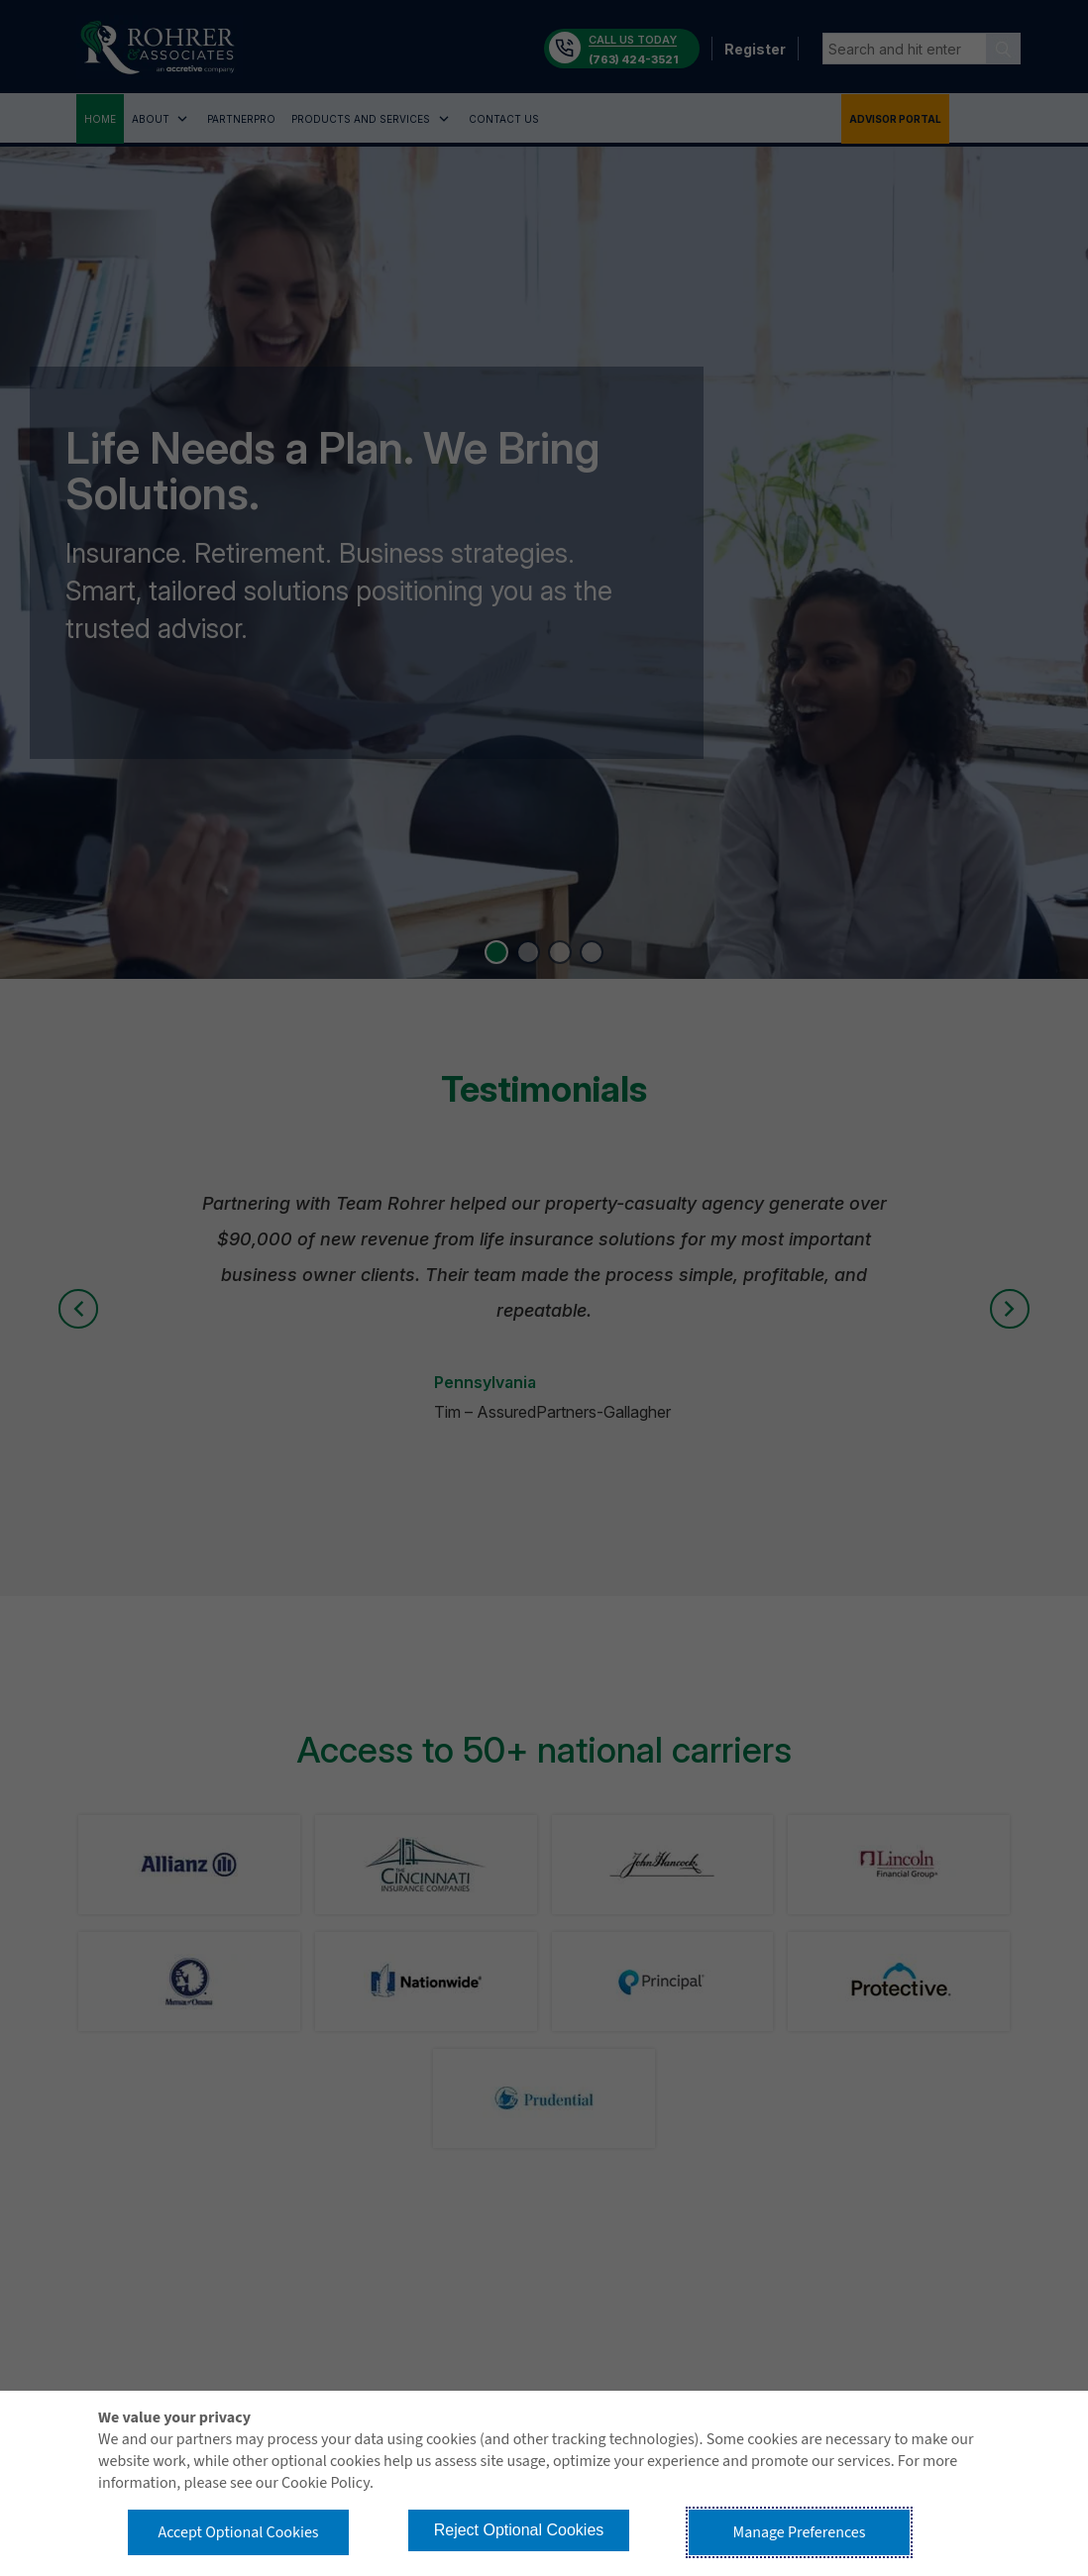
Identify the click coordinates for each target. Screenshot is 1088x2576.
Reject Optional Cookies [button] (519, 2530)
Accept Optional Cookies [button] (238, 2532)
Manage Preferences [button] (799, 2532)
